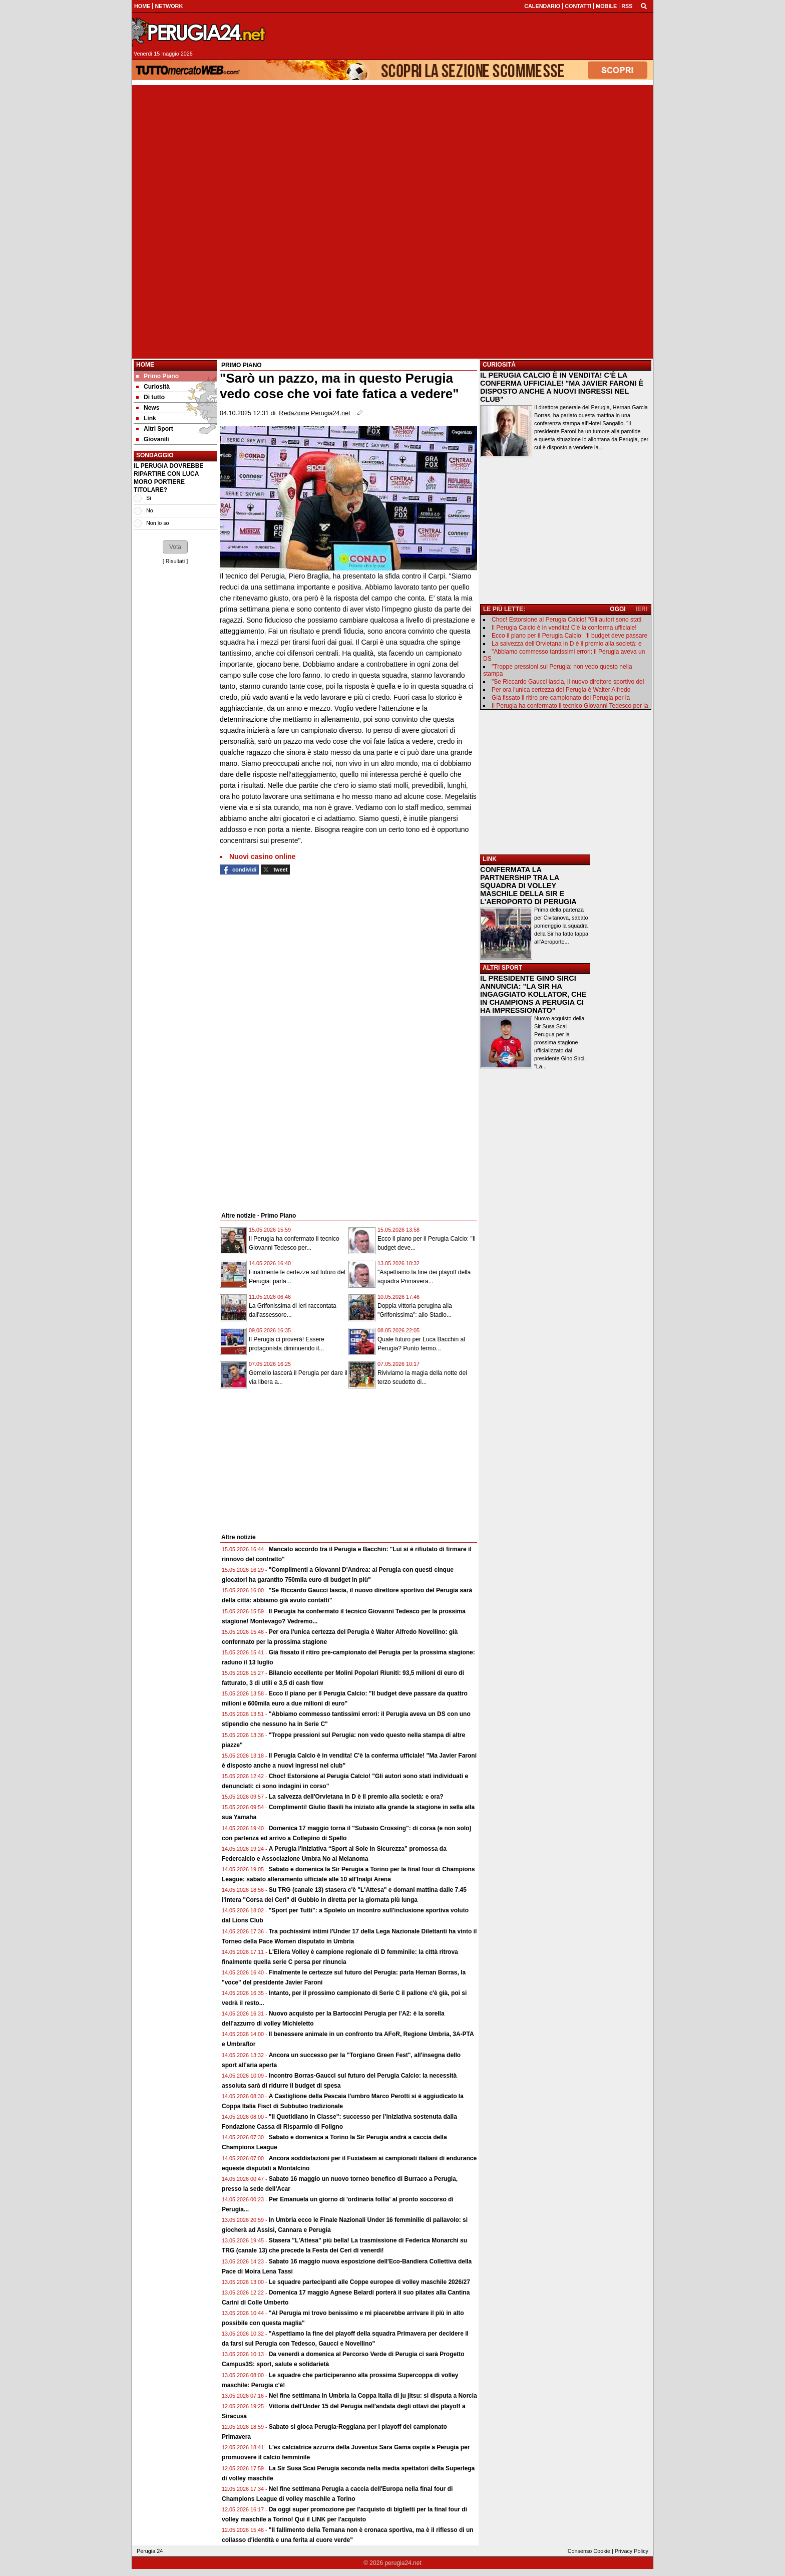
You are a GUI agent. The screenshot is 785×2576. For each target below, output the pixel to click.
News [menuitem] (147, 407)
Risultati (175, 561)
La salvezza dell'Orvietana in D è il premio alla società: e (567, 643)
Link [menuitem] (146, 418)
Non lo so (157, 523)
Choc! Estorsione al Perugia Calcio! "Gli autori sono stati (566, 619)
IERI (641, 609)
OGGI (617, 609)
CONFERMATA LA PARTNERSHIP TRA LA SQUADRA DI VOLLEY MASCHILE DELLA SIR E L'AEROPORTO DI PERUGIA (528, 886)
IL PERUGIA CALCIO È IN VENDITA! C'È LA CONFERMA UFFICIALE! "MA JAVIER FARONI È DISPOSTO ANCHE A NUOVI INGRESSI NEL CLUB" (561, 387)
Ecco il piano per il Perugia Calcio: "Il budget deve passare (569, 635)
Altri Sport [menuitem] (154, 428)
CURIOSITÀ (499, 364)
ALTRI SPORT (502, 967)
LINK (490, 859)
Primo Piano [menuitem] (157, 376)
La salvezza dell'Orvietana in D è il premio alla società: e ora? (356, 1796)
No (149, 510)
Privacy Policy (631, 2551)
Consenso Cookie (589, 2551)
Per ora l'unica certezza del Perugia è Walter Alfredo (561, 689)
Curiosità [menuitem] (153, 386)
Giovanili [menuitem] (152, 439)
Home (145, 364)
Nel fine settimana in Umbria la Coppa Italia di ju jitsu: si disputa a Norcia (373, 2395)
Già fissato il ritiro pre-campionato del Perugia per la (561, 697)
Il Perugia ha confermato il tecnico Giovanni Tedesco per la (570, 705)
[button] (175, 546)
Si (148, 498)
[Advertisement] (392, 155)
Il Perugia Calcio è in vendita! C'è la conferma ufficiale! (564, 627)
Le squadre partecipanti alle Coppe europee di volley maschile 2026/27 (369, 2281)
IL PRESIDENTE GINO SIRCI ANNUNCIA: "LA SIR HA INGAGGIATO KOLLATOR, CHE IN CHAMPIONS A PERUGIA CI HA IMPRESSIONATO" (533, 994)
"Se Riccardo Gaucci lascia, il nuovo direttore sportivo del (568, 681)
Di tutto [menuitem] (150, 397)
